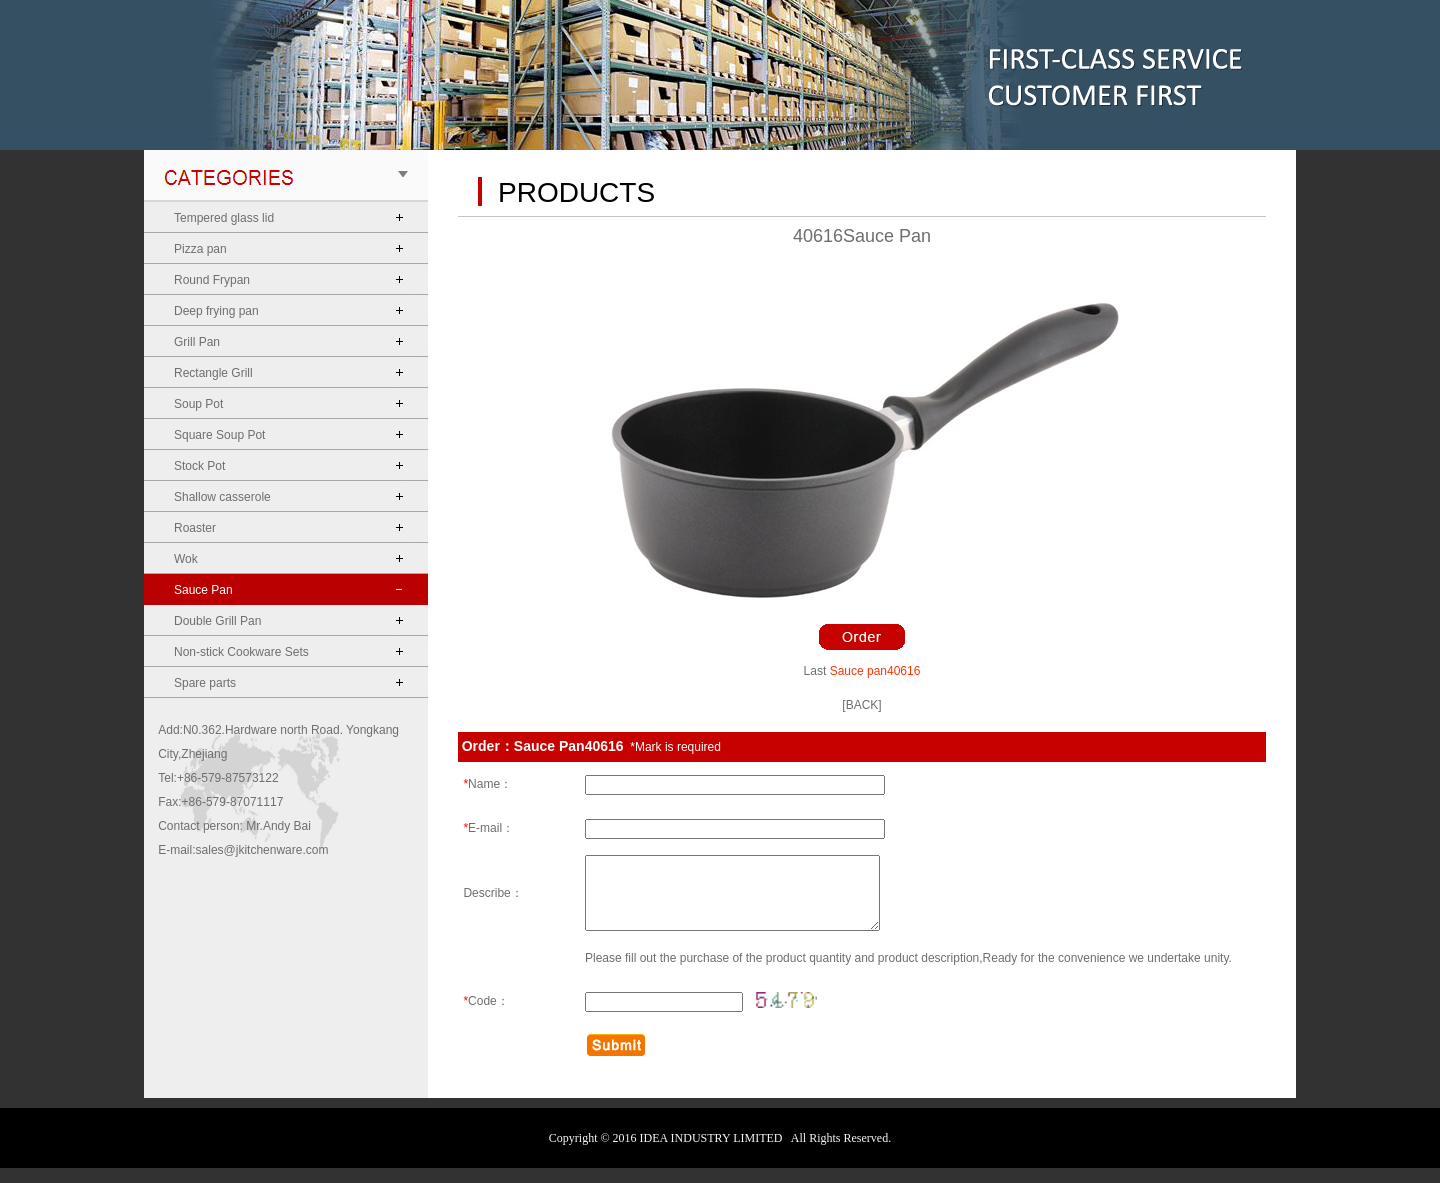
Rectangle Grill (213, 373)
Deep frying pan (216, 311)
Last (815, 671)
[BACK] (861, 705)
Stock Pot (199, 466)
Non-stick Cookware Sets (241, 652)
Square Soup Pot (219, 435)
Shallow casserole (222, 497)
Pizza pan (200, 249)
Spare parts (205, 683)
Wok (186, 559)
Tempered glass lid (224, 218)
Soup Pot (198, 404)
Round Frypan (212, 280)
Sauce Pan (203, 590)
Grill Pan (197, 342)
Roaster (195, 528)
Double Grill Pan (217, 621)
